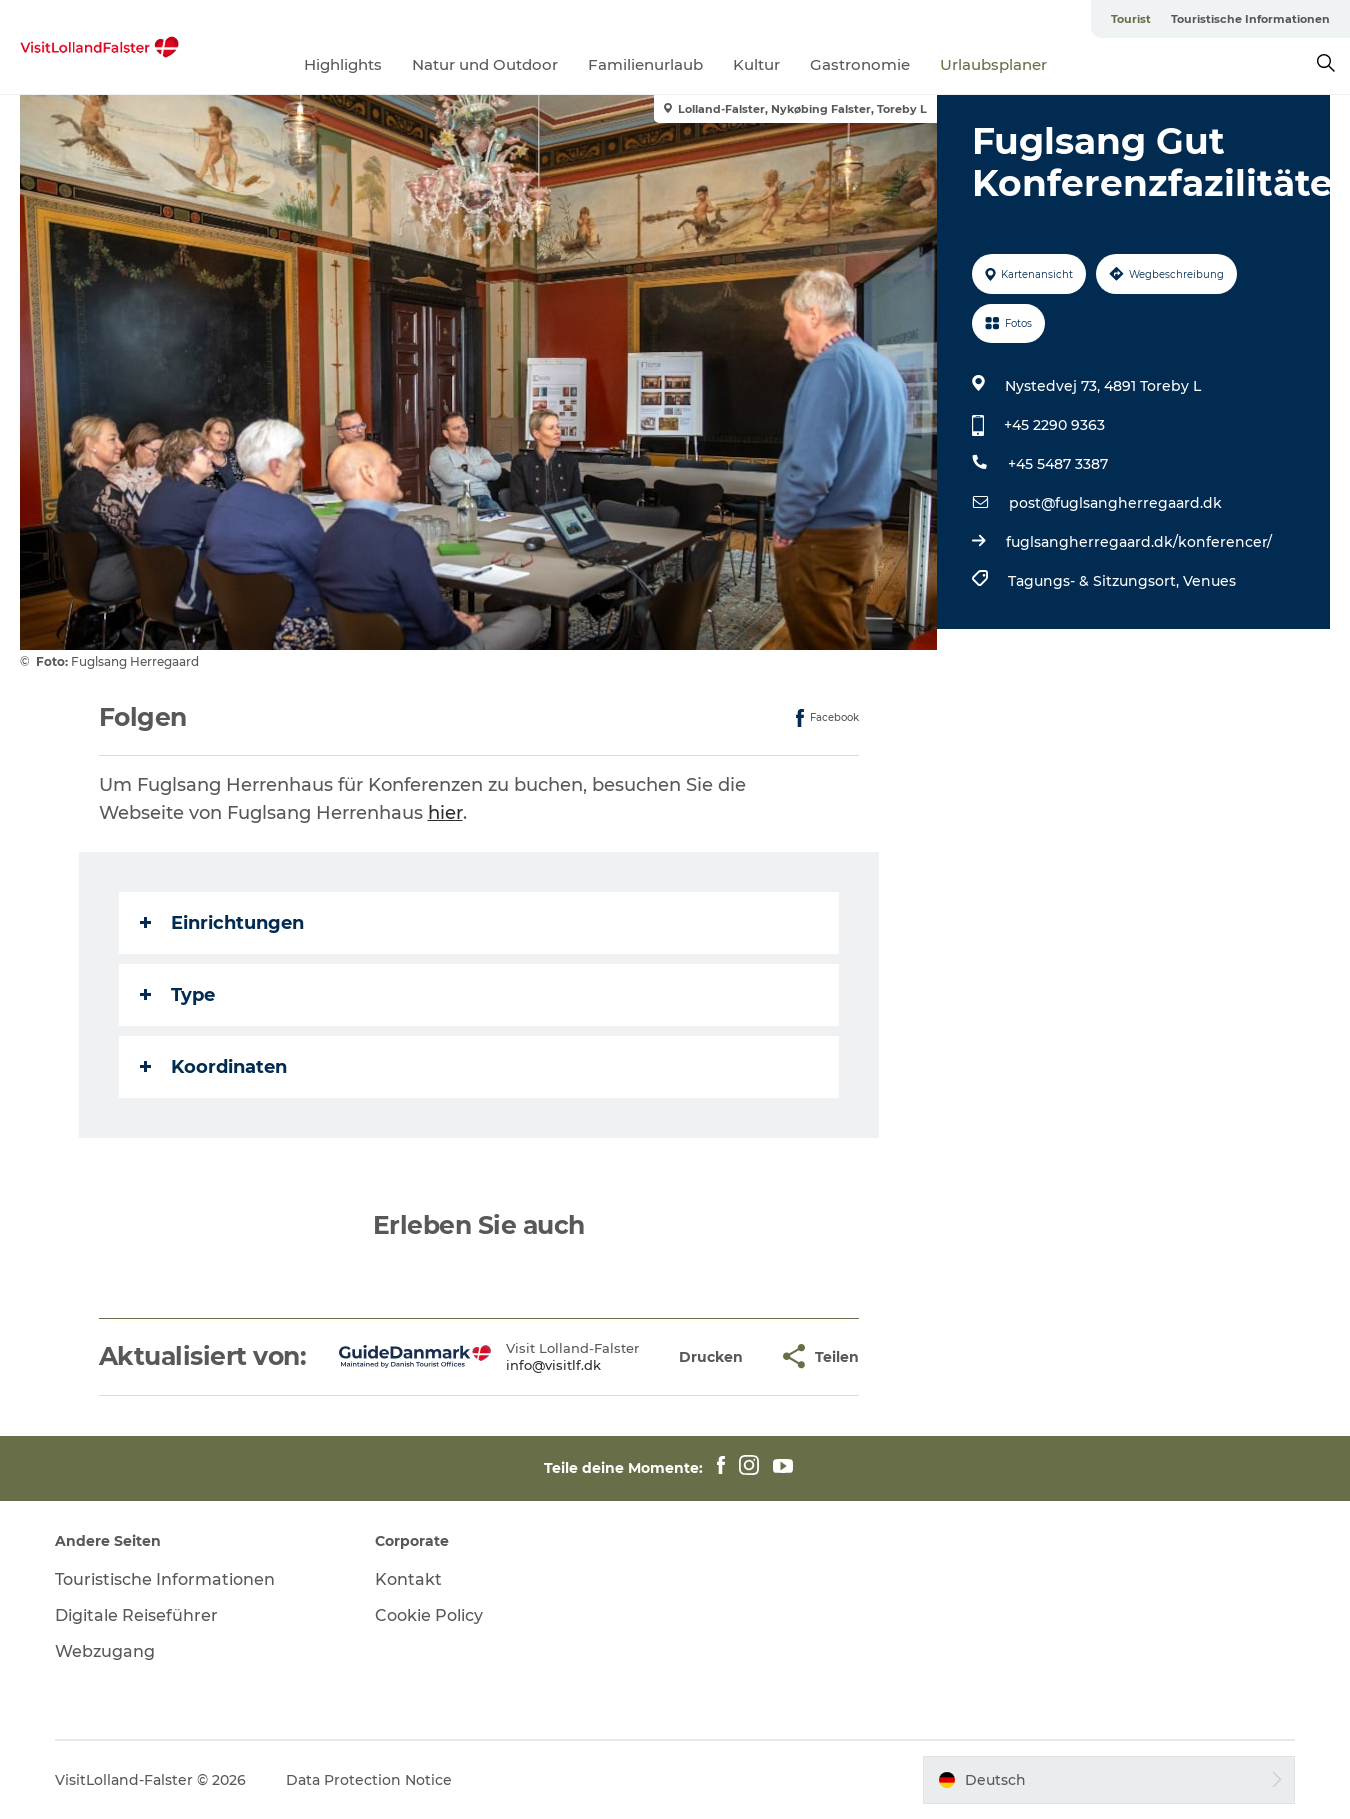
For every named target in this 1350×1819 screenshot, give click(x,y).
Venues (1209, 581)
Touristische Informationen (1250, 19)
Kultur (756, 64)
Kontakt (408, 1579)
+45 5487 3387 (1058, 464)
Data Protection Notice (369, 1780)
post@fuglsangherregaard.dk (1115, 503)
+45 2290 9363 (1054, 425)
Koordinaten (213, 1067)
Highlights (343, 64)
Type (177, 995)
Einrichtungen (222, 923)
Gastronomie (860, 64)
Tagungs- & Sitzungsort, (1095, 581)
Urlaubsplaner (993, 64)
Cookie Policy (429, 1615)
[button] (711, 1356)
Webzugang (105, 1651)
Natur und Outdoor (485, 64)
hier (445, 813)
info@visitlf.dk (553, 1365)
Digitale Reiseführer (136, 1615)
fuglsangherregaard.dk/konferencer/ (1139, 542)
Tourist (1131, 19)
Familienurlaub (645, 64)
